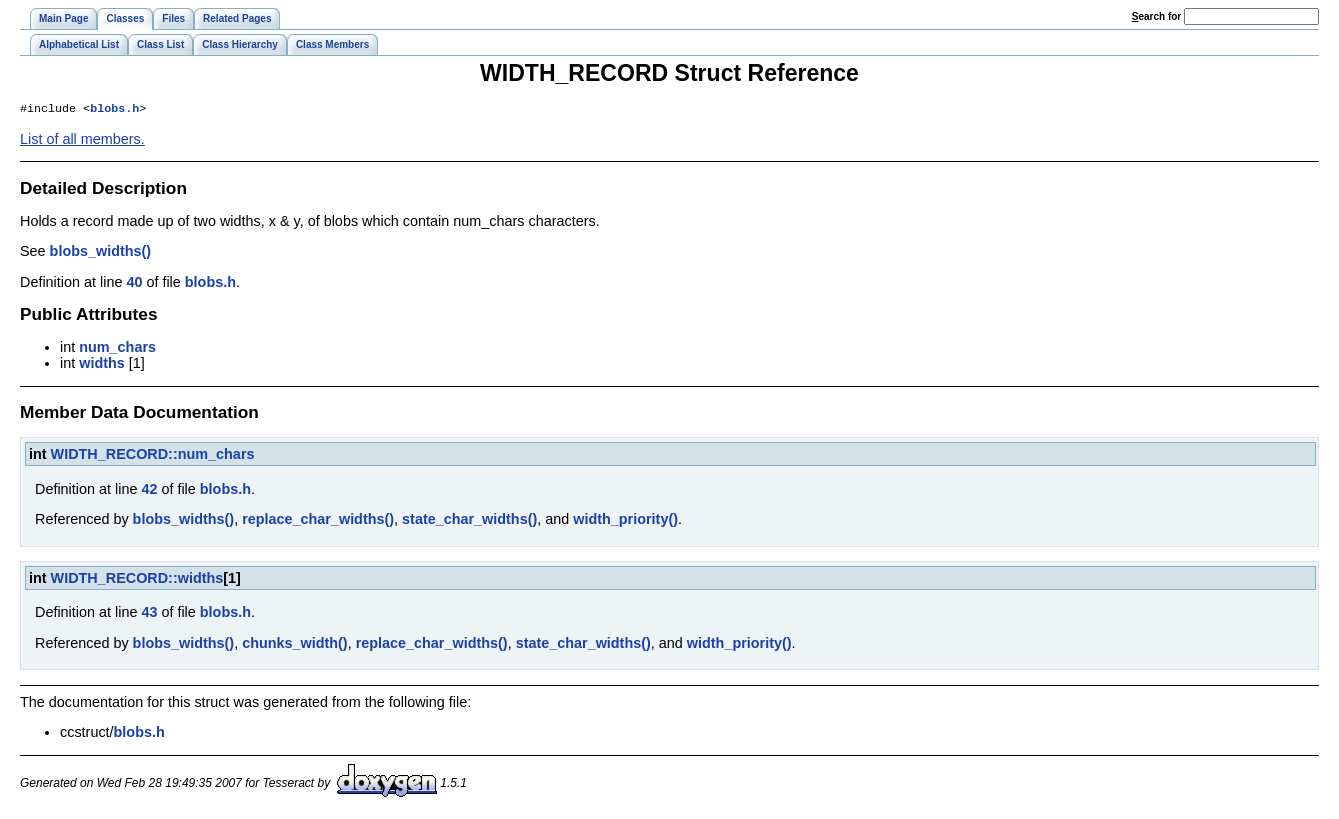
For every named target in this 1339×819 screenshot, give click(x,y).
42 (149, 491)
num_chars (117, 349)
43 (149, 614)
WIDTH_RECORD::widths (137, 580)
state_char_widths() (469, 521)
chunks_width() (295, 645)
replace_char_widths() (318, 521)
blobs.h (114, 110)
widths (102, 365)
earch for (1156, 16)
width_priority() (625, 521)
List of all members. (82, 141)
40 (134, 284)
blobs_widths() (101, 253)
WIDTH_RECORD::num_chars (153, 456)
